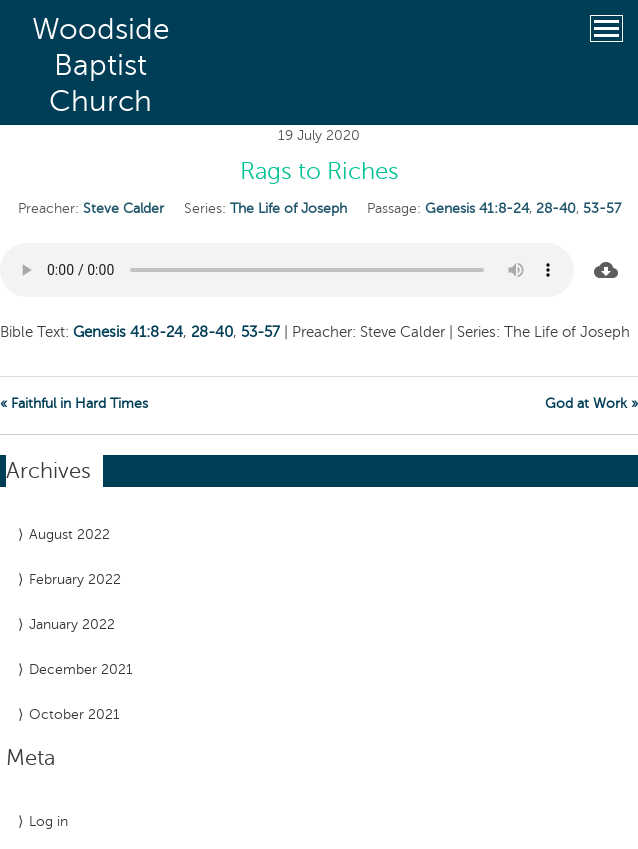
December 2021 (81, 669)
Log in (48, 821)
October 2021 (74, 714)
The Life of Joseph (288, 208)
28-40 (556, 208)
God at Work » (591, 403)
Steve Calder (123, 208)
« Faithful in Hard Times (74, 403)
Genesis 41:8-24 (477, 208)
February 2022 (75, 579)
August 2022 (69, 534)
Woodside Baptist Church (101, 65)
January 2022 (72, 624)
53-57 (602, 208)
